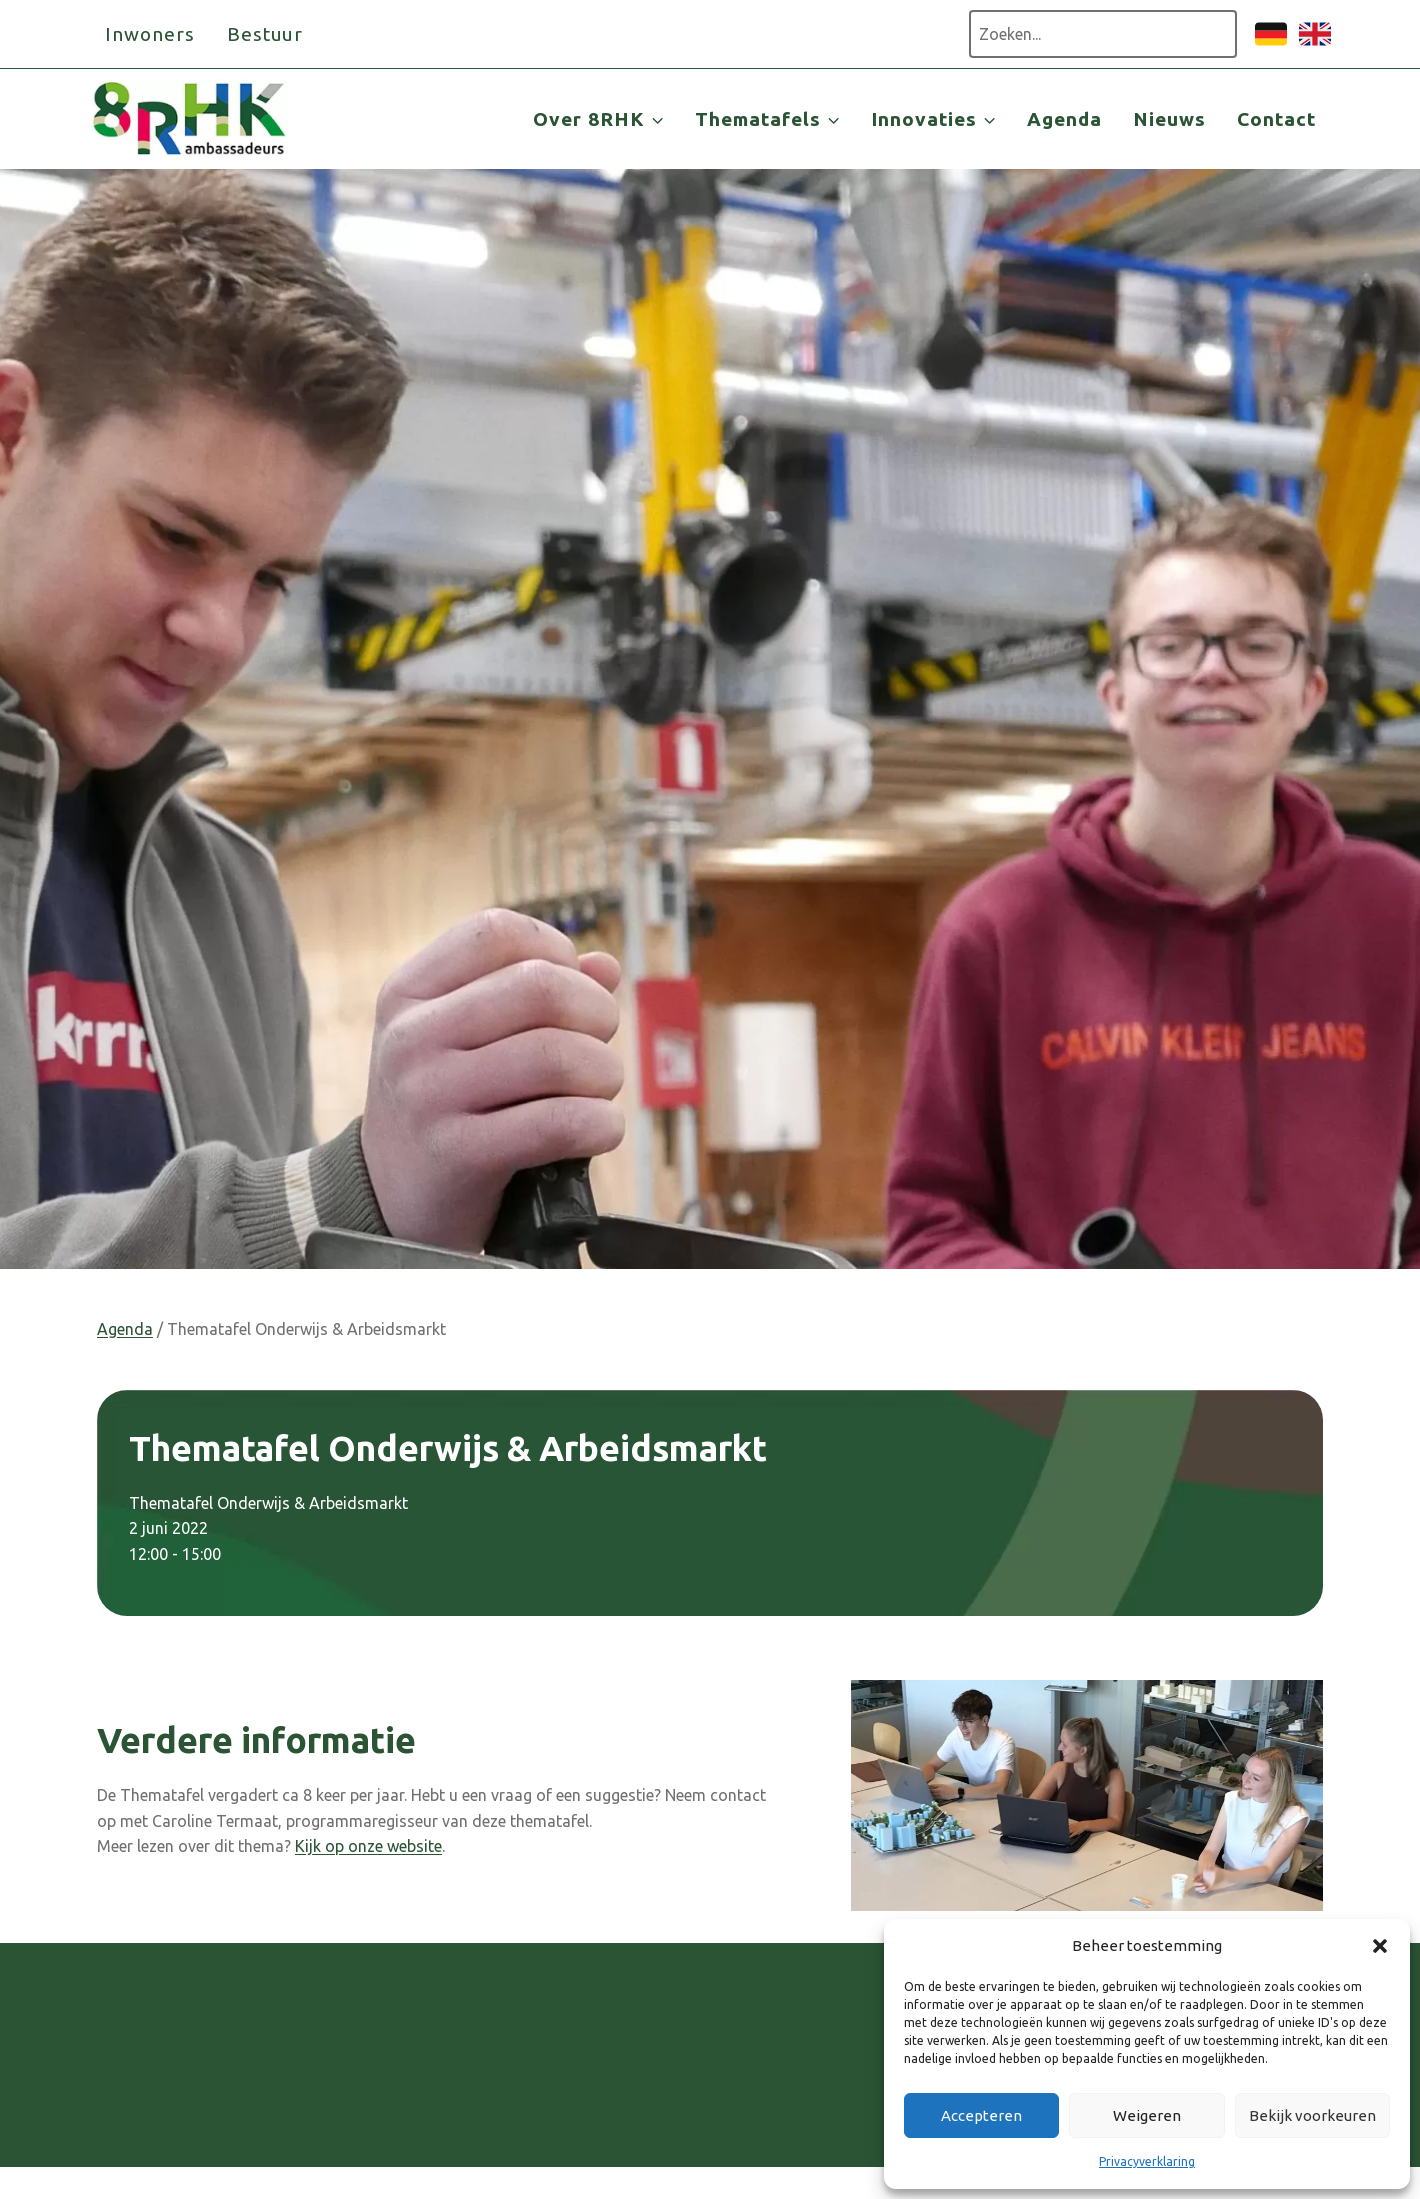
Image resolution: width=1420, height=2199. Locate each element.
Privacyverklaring (1147, 2161)
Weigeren (1147, 2115)
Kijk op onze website (368, 1846)
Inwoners (150, 34)
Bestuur (265, 34)
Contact (1276, 119)
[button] (1380, 1946)
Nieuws (1169, 119)
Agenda (1064, 119)
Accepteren (981, 2115)
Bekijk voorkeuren (1312, 2115)
